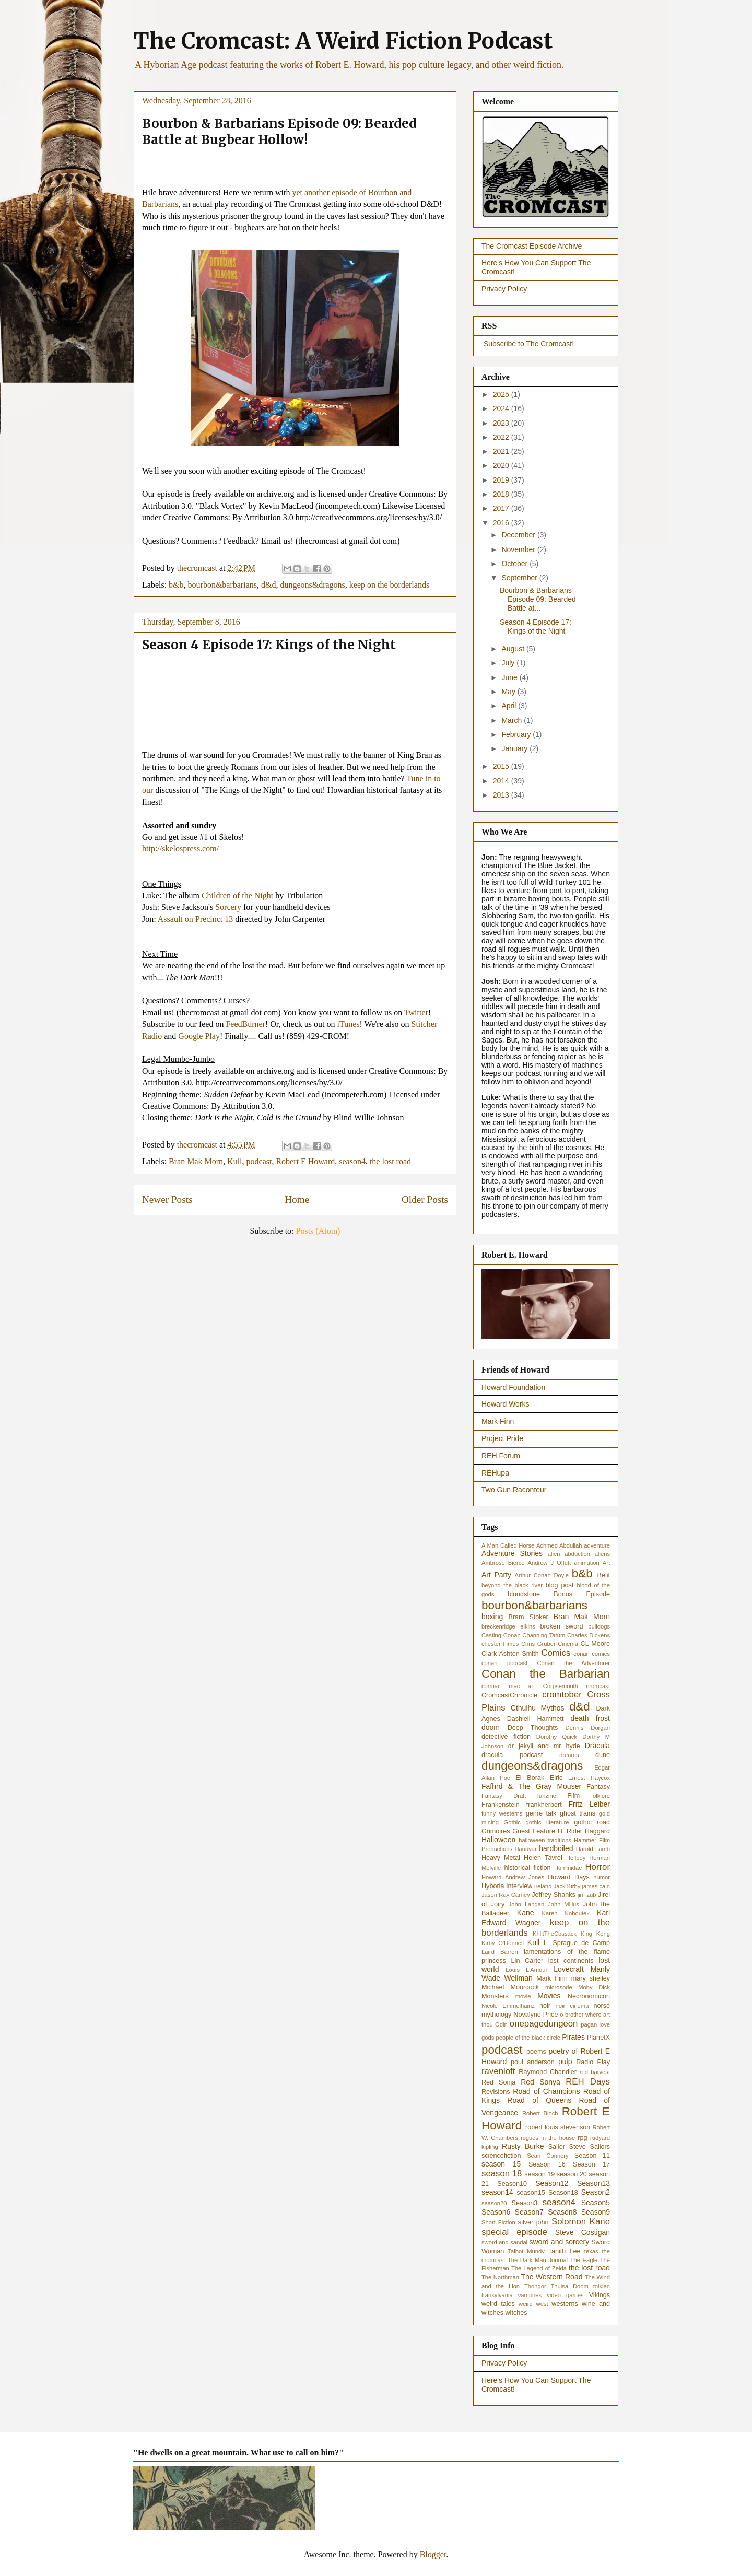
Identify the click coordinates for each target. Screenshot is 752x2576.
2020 (502, 465)
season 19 (539, 2174)
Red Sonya (540, 2082)
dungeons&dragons (312, 584)
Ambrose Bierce (502, 1563)
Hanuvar (525, 1849)
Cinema (568, 1644)
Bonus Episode (582, 1594)
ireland (543, 1886)
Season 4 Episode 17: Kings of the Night (269, 645)
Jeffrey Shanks (553, 1895)
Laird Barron (499, 1952)
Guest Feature (533, 1831)
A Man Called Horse (507, 1545)
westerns (564, 2304)
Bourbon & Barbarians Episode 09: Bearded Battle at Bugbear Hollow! (279, 131)
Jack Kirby (567, 1886)
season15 (530, 2192)
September (520, 577)
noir (544, 2005)
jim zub (587, 1895)
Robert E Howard (305, 1161)
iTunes (348, 1024)
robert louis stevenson (557, 2127)
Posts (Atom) (318, 1230)
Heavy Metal (500, 1857)
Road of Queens (539, 2100)
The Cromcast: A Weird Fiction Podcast (343, 40)
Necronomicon (589, 1996)
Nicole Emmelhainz (508, 2006)
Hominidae (568, 1868)
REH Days (588, 2082)
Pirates (573, 2037)
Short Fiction (498, 2222)
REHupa (495, 1473)
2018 (502, 494)
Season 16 (547, 2164)
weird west (533, 2304)
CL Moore (595, 1643)
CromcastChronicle (509, 1695)
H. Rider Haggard (584, 1831)
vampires (530, 2295)
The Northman (500, 2277)
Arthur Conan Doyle (542, 1575)
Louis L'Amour (526, 1969)
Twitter (416, 1012)
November (519, 549)
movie (523, 1996)
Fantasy (598, 1786)
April (509, 705)
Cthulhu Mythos (538, 1708)
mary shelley (590, 1978)
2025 (502, 394)
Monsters (495, 1996)
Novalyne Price (535, 2014)
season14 (497, 2192)
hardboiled (556, 1848)
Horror (597, 1867)
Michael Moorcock (510, 1987)
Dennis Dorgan (588, 1728)
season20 (494, 2203)
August (513, 649)
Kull (234, 1161)
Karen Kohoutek (566, 1913)
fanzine (546, 1796)
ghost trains (577, 1813)
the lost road (390, 1161)
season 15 (501, 2164)
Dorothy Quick (556, 1737)
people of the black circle (528, 2037)
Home (297, 1199)
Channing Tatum (543, 1635)
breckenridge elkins (508, 1626)
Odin (501, 2024)
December (519, 535)
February (517, 734)
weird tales (498, 2304)
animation (587, 1563)
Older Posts (425, 1199)
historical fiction (527, 1867)
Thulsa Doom (570, 2286)
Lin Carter (527, 1960)
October (515, 563)
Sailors (600, 2146)
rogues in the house (548, 2138)
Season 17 (591, 2164)
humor (601, 1877)
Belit (603, 1575)
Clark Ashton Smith (510, 1653)
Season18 (563, 2192)
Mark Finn (497, 1421)
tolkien (601, 2286)
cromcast (598, 1686)
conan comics (591, 1653)
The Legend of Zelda (539, 2268)
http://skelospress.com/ (180, 848)
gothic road (592, 1822)
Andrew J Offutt (549, 1563)
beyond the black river (512, 1585)
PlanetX (598, 2037)
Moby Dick (594, 1987)
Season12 (551, 2183)
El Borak (529, 1778)
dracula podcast (512, 1755)
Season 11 (592, 2155)
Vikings (599, 2295)
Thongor (535, 2286)
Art (606, 1563)
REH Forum (500, 1455)
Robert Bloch (540, 2113)
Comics (555, 1653)
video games (565, 2295)
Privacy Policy (504, 289)
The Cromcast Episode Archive (531, 246)
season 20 (572, 2174)
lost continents (571, 1960)
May (509, 691)
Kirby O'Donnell (502, 1943)
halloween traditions (545, 1840)
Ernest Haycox (589, 1778)
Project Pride (502, 1438)
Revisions (495, 2091)
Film (573, 1795)
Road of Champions (546, 2091)
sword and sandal (504, 2242)
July (508, 663)
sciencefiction (501, 2155)
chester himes (500, 1644)
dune (602, 1755)
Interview (519, 1886)
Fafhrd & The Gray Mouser (531, 1786)
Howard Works (505, 1404)
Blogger (433, 2554)
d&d (268, 584)
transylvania (497, 2295)
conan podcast (504, 1663)
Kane (525, 1912)
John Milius (563, 1904)
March (512, 720)
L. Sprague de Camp (577, 1943)
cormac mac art (508, 1686)
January (515, 748)
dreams (569, 1755)
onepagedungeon (544, 2024)
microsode (558, 1987)
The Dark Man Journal (538, 2260)
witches (516, 2312)
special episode (514, 2232)
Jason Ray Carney (505, 1895)
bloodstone (524, 1594)
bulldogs (599, 1626)
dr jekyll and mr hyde (544, 1746)
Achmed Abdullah (559, 1545)
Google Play (199, 1036)
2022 (502, 437)
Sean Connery (548, 2155)
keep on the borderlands (389, 584)
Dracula (597, 1745)
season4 (352, 1161)
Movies (548, 1996)
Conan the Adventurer (573, 1663)
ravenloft (498, 2071)
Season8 (562, 2212)
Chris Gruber (538, 1644)
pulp (565, 2061)
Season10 (512, 2183)
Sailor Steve (567, 2146)
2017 (502, 508)
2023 (502, 423)
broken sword (561, 1626)
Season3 (525, 2203)
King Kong (595, 1933)
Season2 (595, 2192)
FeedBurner (245, 1024)
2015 (502, 766)
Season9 (595, 2212)
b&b (176, 584)
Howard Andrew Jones (512, 1877)
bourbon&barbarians (222, 584)
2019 (502, 480)
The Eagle (583, 2260)
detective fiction (506, 1736)
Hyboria (492, 1886)
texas (591, 2251)
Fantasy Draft (503, 1796)
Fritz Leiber (589, 1804)
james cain (596, 1886)
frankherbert (544, 1804)
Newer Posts (167, 1199)
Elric (556, 1778)
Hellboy (575, 1858)
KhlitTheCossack (555, 1933)
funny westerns (501, 1813)
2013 (502, 795)
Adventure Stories (512, 1553)
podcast (259, 1161)
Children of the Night (237, 895)
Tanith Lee (564, 2251)
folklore (600, 1796)
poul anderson (533, 2062)
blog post (560, 1585)
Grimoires (495, 1831)
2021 (502, 451)
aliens (602, 1554)
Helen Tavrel (543, 1857)
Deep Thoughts (533, 1727)
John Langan (527, 1904)
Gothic (512, 1822)
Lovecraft (569, 1969)
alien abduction (569, 1554)
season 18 (501, 2174)
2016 (502, 523)
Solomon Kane (580, 2222)
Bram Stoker (528, 1617)
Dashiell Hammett (535, 1719)
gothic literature (547, 1822)
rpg (582, 2137)
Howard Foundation (513, 1387)
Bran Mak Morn (196, 1161)
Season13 (593, 2183)
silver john (533, 2222)
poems (536, 2051)
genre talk (541, 1813)
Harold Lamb (593, 1849)
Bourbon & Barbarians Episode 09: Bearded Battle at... (538, 599)
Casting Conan (501, 1635)
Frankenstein (500, 1804)
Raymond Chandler (548, 2072)
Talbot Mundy (526, 2251)
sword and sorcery (559, 2242)
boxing (492, 1616)
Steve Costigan (582, 2232)
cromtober (562, 1695)
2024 (502, 408)
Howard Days (569, 1877)
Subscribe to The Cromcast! (527, 343)
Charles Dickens (588, 1635)
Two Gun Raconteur (514, 1489)
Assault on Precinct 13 (195, 919)
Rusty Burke (523, 2146)
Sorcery (228, 907)
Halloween (498, 1839)
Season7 (529, 2212)
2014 (502, 781)
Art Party (496, 1575)
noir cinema (572, 2006)
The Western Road (551, 2277)
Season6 (495, 2212)
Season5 (595, 2202)
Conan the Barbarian (545, 1673)
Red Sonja (498, 2082)
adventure (597, 1545)
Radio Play (593, 2062)
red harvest (595, 2072)
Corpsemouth (560, 1686)
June (510, 677)
